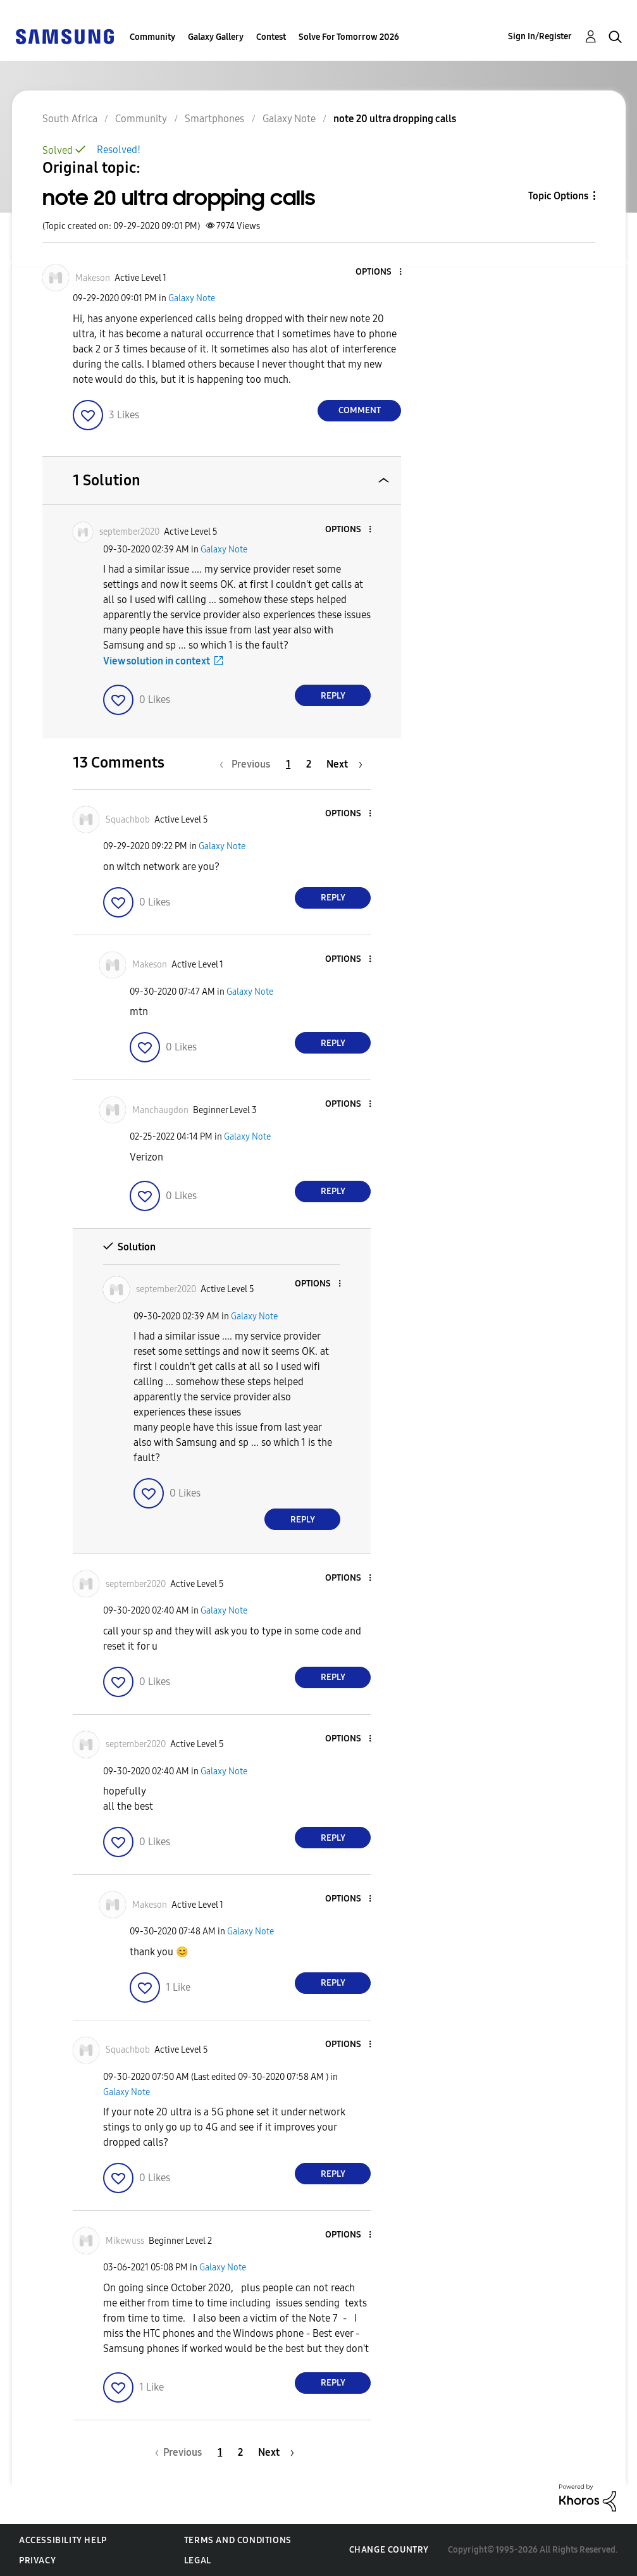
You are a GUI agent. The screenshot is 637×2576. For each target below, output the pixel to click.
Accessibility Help (63, 2540)
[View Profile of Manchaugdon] (160, 1110)
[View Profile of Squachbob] (128, 819)
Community (152, 37)
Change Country (389, 2549)
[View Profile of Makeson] (92, 278)
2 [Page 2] (308, 764)
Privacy (37, 2560)
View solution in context (156, 661)
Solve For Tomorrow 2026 (349, 37)
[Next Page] (344, 764)
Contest (271, 37)
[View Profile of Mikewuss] (125, 2241)
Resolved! (118, 150)
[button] (379, 272)
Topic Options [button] (558, 196)
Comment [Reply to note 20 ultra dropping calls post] (359, 410)
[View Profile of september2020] (129, 531)
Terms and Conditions (238, 2540)
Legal (197, 2560)
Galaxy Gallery (216, 37)
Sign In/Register (540, 36)
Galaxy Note (191, 298)
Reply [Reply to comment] (333, 695)
